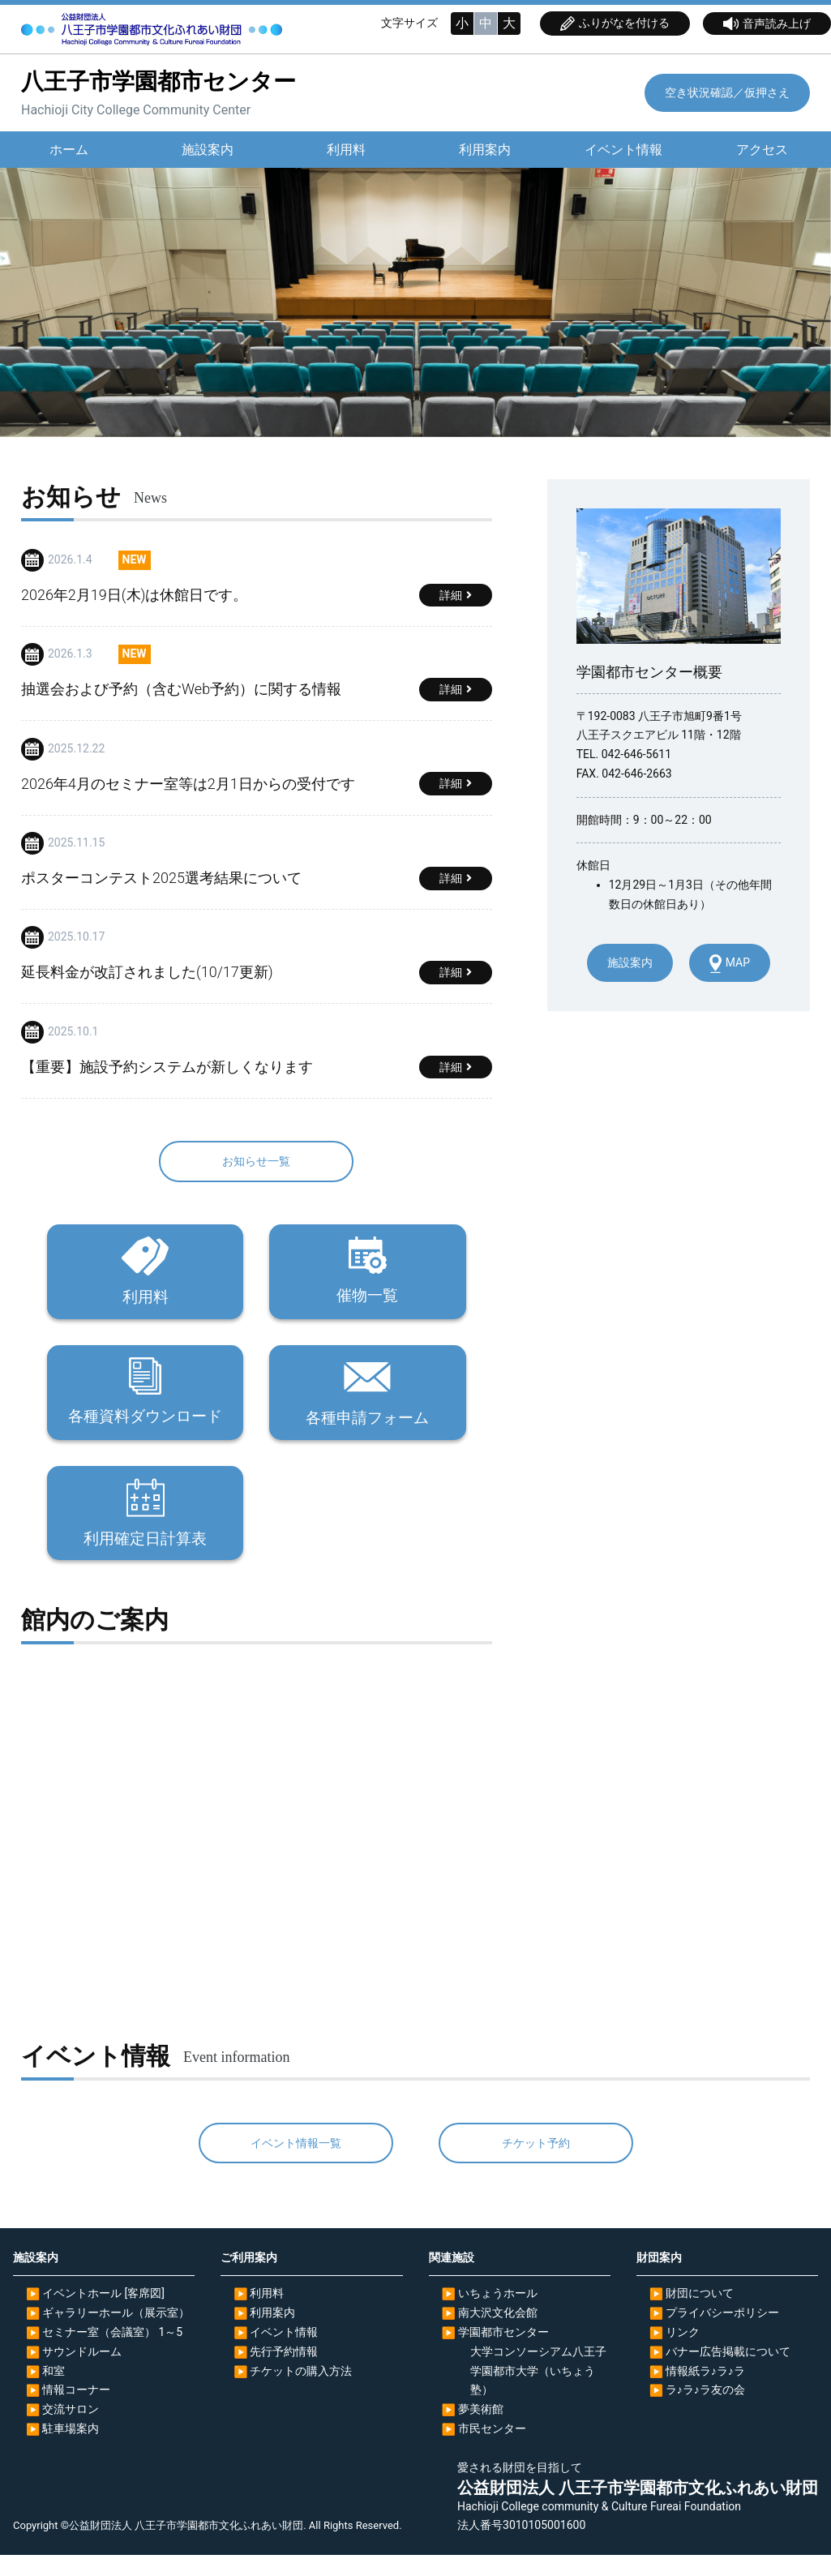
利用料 (346, 149)
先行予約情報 (284, 2372)
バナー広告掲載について (728, 2372)
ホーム (68, 149)
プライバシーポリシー (722, 2333)
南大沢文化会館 (498, 2333)
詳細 (450, 595)
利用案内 (484, 149)
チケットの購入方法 (301, 2391)
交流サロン (70, 2430)
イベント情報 (623, 149)
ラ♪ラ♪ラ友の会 (705, 2411)
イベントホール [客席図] (103, 2314)
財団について (700, 2314)
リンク (683, 2353)
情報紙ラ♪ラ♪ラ (705, 2391)
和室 (53, 2391)
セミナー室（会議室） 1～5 (112, 2353)
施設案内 (207, 149)
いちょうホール (498, 2314)
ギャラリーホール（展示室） (116, 2333)
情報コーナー (76, 2411)
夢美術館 (480, 2430)
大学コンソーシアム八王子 (538, 2372)
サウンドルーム (82, 2372)
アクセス (762, 149)
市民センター (492, 2449)
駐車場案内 (70, 2449)
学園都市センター (503, 2353)
